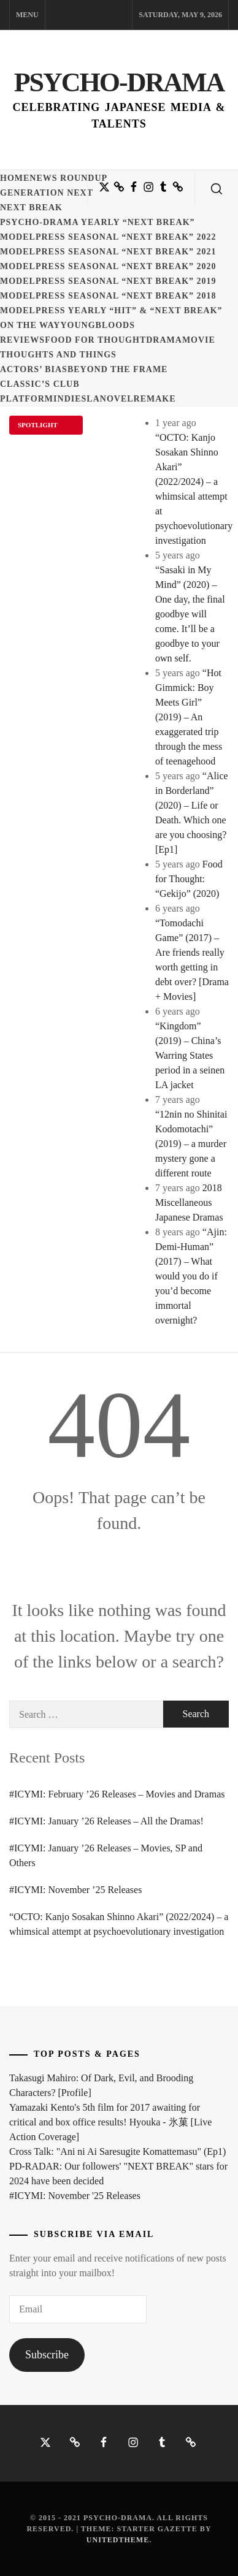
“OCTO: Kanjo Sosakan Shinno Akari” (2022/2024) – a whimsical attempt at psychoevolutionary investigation (118, 1924)
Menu (27, 14)
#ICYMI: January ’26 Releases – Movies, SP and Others (105, 1855)
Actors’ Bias (33, 369)
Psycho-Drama (119, 82)
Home (14, 178)
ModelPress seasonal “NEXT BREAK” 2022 (108, 237)
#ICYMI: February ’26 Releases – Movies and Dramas (117, 1794)
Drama (164, 340)
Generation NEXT (46, 192)
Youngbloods (97, 325)
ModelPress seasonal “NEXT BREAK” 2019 (108, 281)
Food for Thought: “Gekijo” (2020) (189, 879)
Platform (26, 398)
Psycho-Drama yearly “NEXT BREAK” (97, 222)
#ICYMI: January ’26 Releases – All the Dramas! (106, 1821)
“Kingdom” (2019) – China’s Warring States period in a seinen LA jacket (190, 1055)
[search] (216, 188)
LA (92, 398)
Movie (198, 340)
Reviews (22, 340)
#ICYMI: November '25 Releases (74, 2195)
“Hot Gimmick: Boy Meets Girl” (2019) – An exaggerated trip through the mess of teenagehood (188, 717)
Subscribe (47, 2355)
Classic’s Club (40, 384)
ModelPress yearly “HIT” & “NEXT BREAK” (111, 310)
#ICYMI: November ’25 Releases (75, 1889)
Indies (69, 398)
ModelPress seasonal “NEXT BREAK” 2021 (108, 251)
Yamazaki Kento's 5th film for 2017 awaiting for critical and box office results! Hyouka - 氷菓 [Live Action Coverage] (110, 2122)
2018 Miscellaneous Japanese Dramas (189, 1202)
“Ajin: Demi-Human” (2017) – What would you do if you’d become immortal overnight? (191, 1276)
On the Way (30, 325)
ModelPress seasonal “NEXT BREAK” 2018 (108, 295)
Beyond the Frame (117, 369)
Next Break (31, 207)
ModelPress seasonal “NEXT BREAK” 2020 (108, 266)
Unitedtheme (117, 2540)
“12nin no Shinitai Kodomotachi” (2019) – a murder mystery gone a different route (191, 1143)
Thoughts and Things (58, 354)
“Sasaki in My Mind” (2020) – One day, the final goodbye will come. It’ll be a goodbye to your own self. (190, 614)
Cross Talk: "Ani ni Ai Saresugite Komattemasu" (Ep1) (117, 2151)
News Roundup (68, 178)
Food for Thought (95, 340)
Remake (155, 398)
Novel (117, 398)
